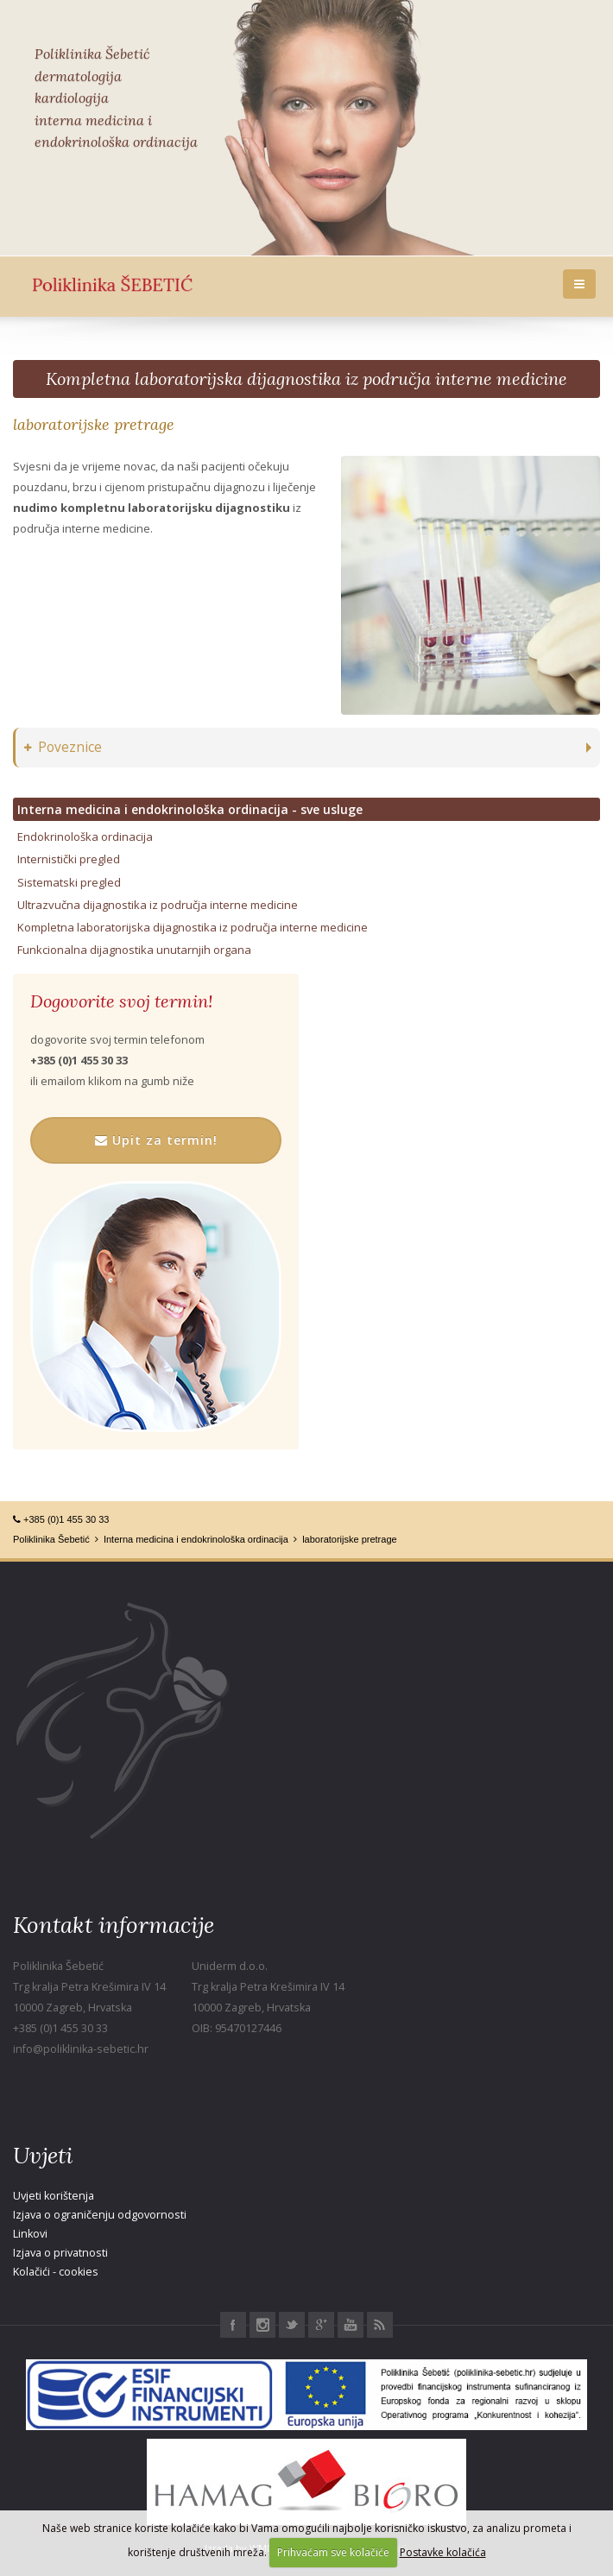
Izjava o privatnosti (60, 2252)
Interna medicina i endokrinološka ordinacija (196, 1539)
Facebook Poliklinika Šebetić (233, 2325)
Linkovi (30, 2233)
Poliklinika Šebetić (51, 1539)
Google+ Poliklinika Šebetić (321, 2325)
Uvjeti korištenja (53, 2195)
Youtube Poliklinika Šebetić (350, 2325)
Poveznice (63, 747)
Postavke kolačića (443, 2552)
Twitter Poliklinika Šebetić (292, 2325)
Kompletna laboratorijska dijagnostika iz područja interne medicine (306, 378)
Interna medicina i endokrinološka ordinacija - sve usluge (190, 809)
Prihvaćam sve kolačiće (333, 2552)
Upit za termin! (156, 1140)
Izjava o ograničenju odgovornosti (99, 2214)
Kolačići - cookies (55, 2271)
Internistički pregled (68, 859)
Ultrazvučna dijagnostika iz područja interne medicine (157, 904)
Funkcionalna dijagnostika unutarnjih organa (134, 949)
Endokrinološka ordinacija (85, 836)
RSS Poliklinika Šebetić (380, 2325)
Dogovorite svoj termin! (121, 1001)
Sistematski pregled (69, 882)
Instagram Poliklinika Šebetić (262, 2325)
